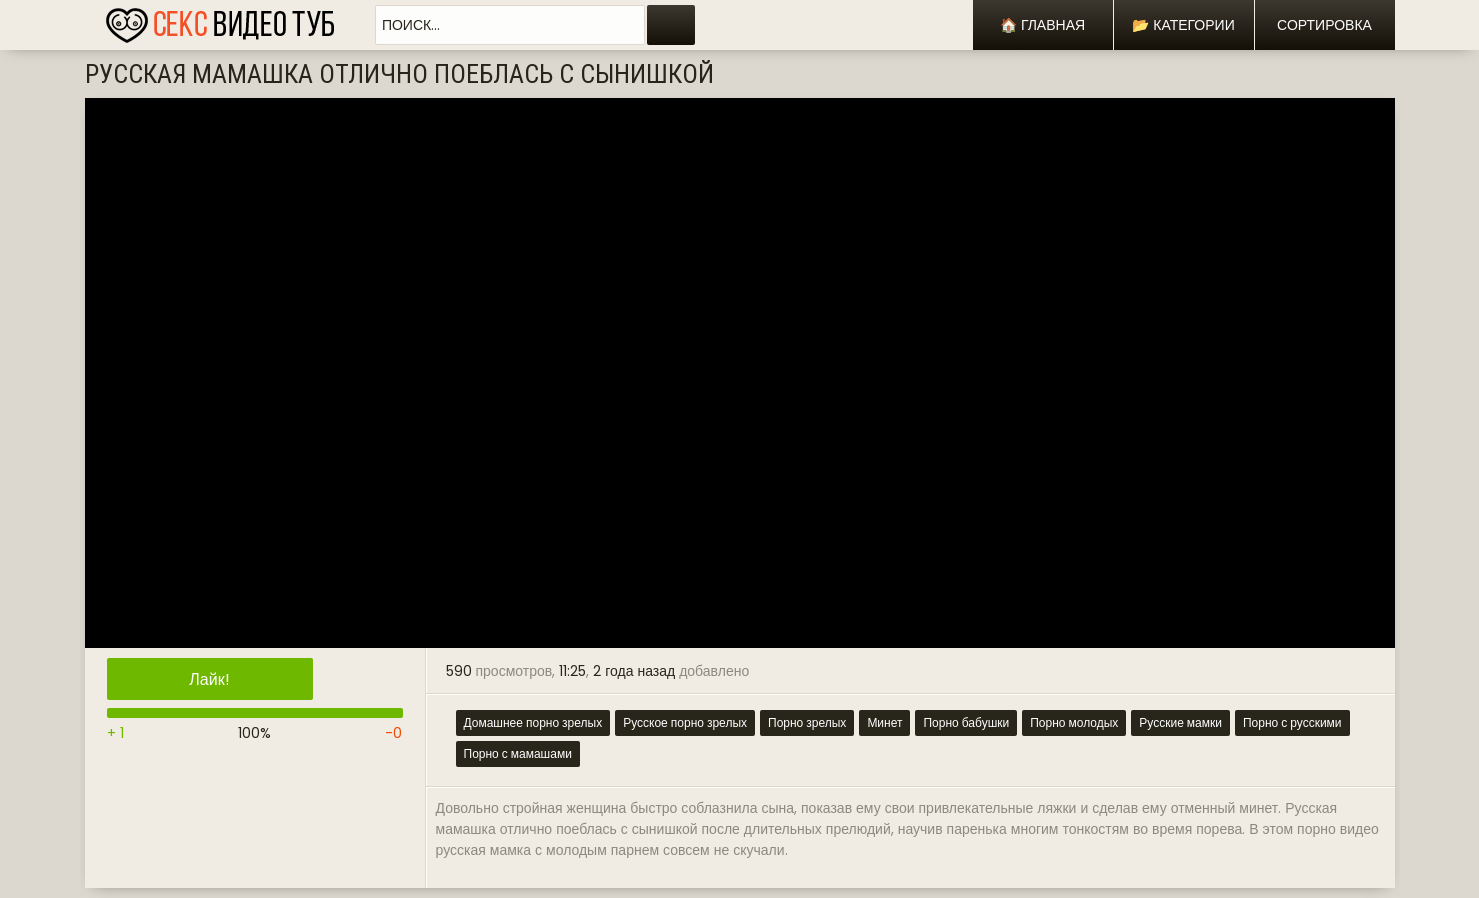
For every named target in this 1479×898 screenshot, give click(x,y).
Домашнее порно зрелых (533, 722)
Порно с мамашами (518, 753)
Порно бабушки (966, 722)
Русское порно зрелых (685, 722)
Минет (884, 722)
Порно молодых (1074, 722)
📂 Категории (1183, 25)
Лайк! (209, 679)
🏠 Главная (1042, 25)
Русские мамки (1180, 722)
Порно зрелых (807, 722)
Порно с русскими (1292, 722)
